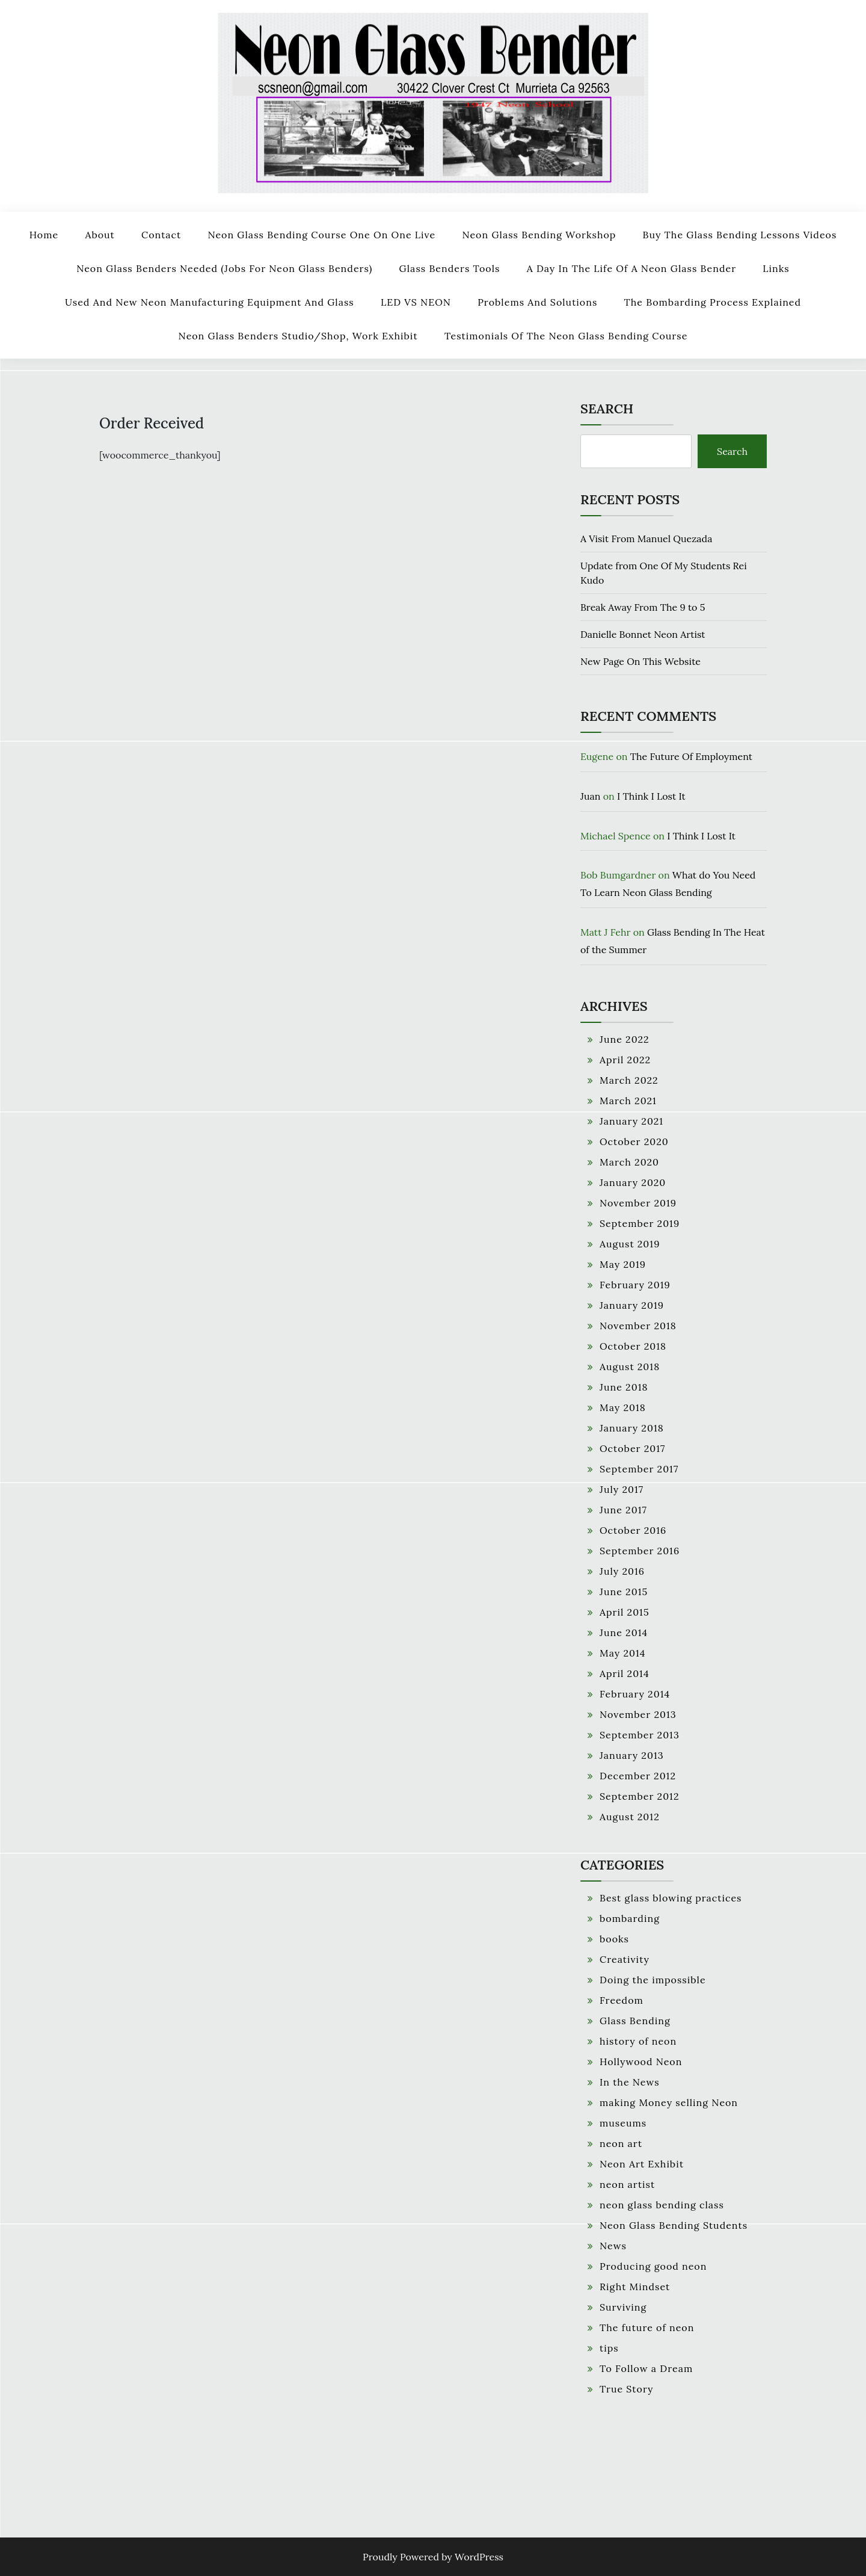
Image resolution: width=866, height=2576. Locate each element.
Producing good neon (653, 2266)
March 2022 (629, 1080)
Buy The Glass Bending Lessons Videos (740, 235)
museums (623, 2123)
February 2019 (635, 1285)
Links (776, 268)
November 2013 (638, 1714)
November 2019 (638, 1203)
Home (43, 235)
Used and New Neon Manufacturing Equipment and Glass (209, 302)
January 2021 (631, 1121)
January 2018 (632, 1428)
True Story (627, 2389)
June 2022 (625, 1039)
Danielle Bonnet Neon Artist (642, 634)
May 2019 (623, 1264)
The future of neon (647, 2327)
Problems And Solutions (537, 302)
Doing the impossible (653, 1980)
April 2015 (625, 1612)
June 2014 (624, 1632)
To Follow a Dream (646, 2368)
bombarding (630, 1918)
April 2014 (625, 1673)
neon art (621, 2143)
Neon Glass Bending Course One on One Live (321, 235)
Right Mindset (635, 2287)
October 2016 (633, 1530)
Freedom (621, 2000)
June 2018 (624, 1387)
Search (606, 408)
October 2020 (634, 1141)
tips (609, 2348)
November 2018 (638, 1326)
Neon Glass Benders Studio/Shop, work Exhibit (298, 336)
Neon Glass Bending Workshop (539, 235)
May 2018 (623, 1407)
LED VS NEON (416, 302)
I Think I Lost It (651, 796)
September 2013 (640, 1735)
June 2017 (623, 1510)
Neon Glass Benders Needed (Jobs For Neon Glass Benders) (224, 268)
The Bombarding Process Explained (713, 302)
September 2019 (640, 1223)
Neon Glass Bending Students (674, 2225)
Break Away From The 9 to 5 (642, 607)
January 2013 (632, 1755)
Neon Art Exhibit (642, 2164)
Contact (161, 235)
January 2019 (632, 1305)
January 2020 (633, 1182)
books (614, 1939)
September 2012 (640, 1796)
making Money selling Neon (669, 2102)
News (613, 2246)
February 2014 (635, 1694)
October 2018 (633, 1346)
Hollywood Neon (641, 2062)
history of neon (638, 2041)
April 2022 (625, 1060)
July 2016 (622, 1571)
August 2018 (630, 1367)
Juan (590, 796)
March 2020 (629, 1162)
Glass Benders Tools (449, 268)
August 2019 (630, 1244)
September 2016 (640, 1551)
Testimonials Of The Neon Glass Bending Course (565, 336)
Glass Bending (635, 2021)
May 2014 (622, 1653)
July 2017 (621, 1489)
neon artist (627, 2184)
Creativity (625, 1959)
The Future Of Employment (691, 756)
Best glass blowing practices (671, 1898)
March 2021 (628, 1101)
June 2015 (624, 1592)
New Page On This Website (640, 661)
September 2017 (639, 1469)
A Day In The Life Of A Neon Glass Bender (631, 268)
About (99, 235)
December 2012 (638, 1776)
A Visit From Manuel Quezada (646, 539)
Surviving (623, 2307)
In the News (630, 2082)
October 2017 (632, 1448)
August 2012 (630, 1817)
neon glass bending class (662, 2205)
